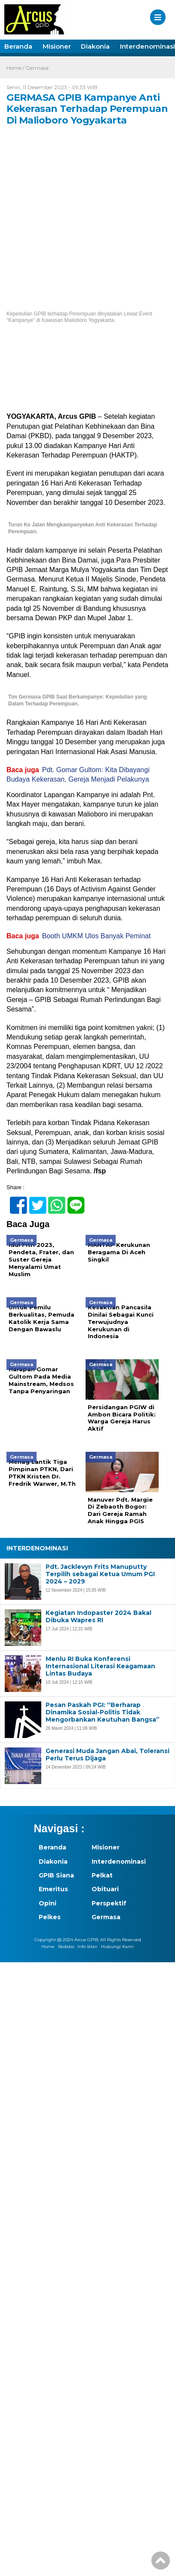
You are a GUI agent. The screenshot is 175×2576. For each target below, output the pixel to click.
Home (48, 1946)
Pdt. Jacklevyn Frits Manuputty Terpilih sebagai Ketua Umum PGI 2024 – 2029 (100, 1574)
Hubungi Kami (117, 1946)
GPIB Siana (56, 1875)
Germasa (37, 68)
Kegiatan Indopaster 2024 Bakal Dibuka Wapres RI (98, 1616)
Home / (15, 68)
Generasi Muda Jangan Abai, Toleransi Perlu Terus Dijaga (107, 1754)
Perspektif (109, 1903)
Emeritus (53, 1889)
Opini (47, 1903)
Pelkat (102, 1875)
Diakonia (95, 46)
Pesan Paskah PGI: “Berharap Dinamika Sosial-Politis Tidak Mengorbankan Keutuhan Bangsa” (103, 1712)
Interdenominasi (113, 1861)
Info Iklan (87, 1946)
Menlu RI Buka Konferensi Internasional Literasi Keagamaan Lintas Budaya (100, 1666)
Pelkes (50, 1917)
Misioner (57, 46)
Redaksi (66, 1946)
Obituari (105, 1889)
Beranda (18, 46)
